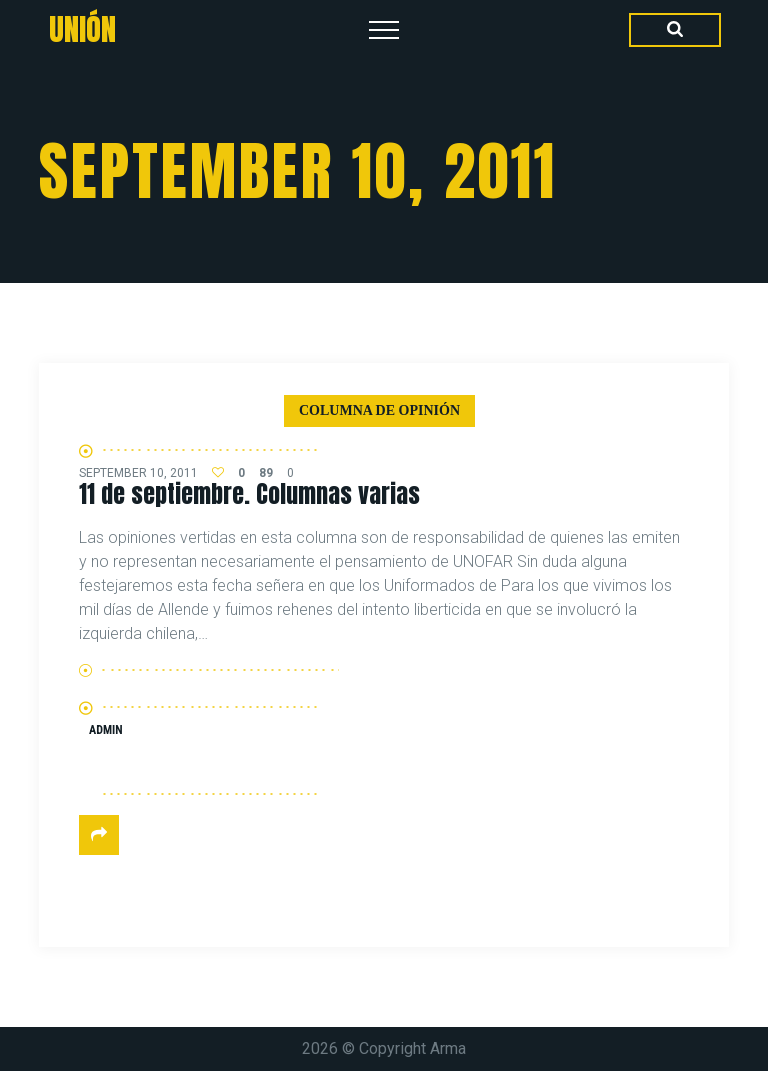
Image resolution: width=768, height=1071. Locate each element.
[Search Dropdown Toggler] (675, 30)
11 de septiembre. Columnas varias (249, 494)
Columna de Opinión (379, 410)
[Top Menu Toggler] (384, 30)
